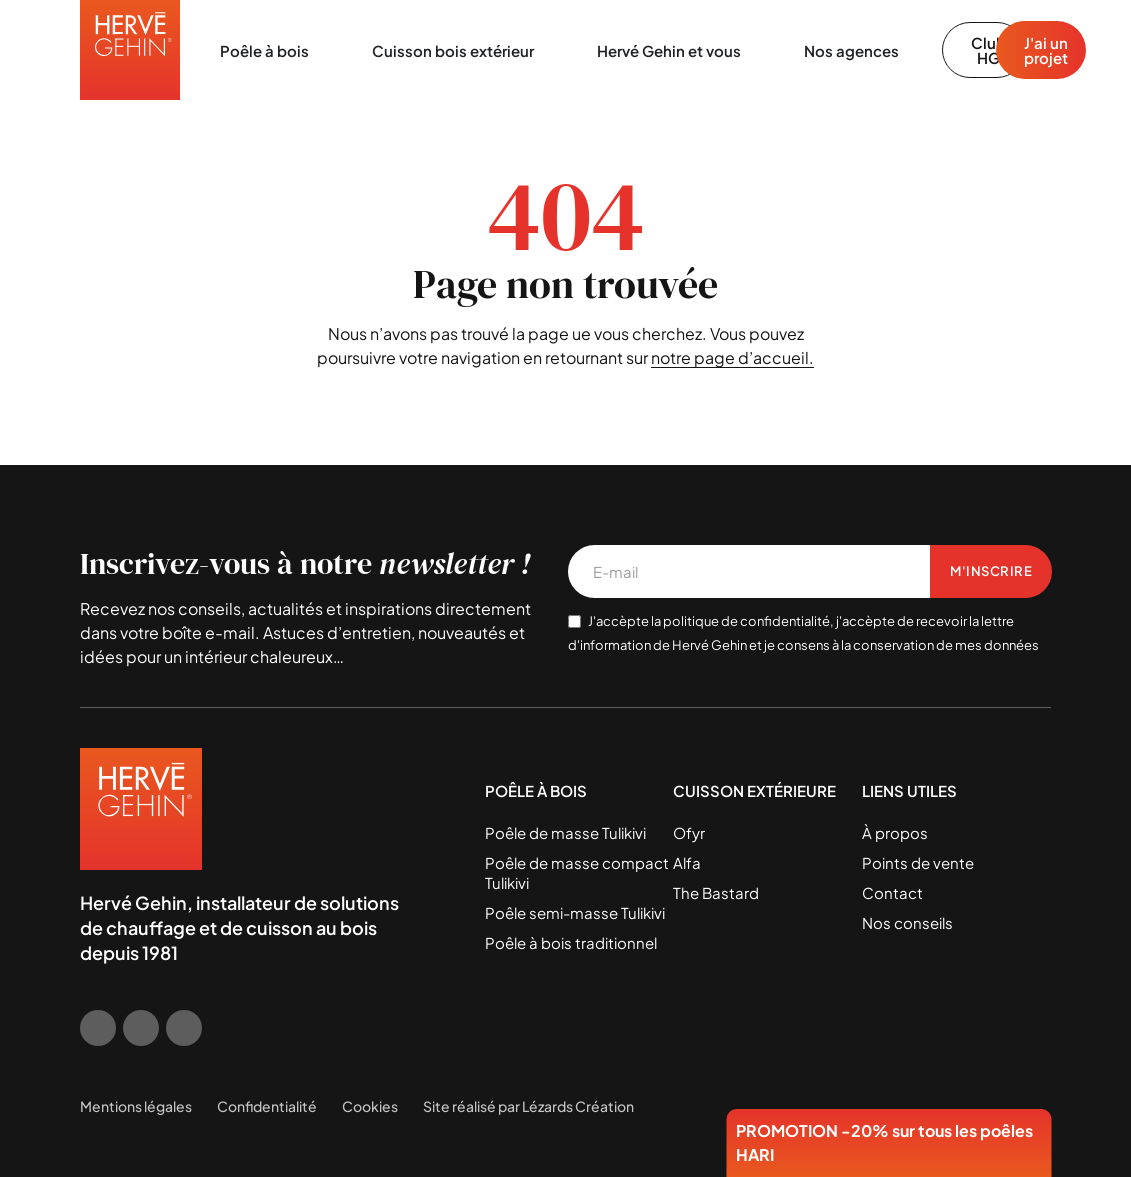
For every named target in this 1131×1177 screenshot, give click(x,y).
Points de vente (918, 862)
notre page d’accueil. (732, 357)
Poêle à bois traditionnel (571, 942)
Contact (892, 892)
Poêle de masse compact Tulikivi (577, 872)
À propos (895, 832)
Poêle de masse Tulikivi (565, 832)
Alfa (687, 862)
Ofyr (689, 832)
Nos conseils (907, 922)
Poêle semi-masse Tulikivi (575, 912)
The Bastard (716, 892)
